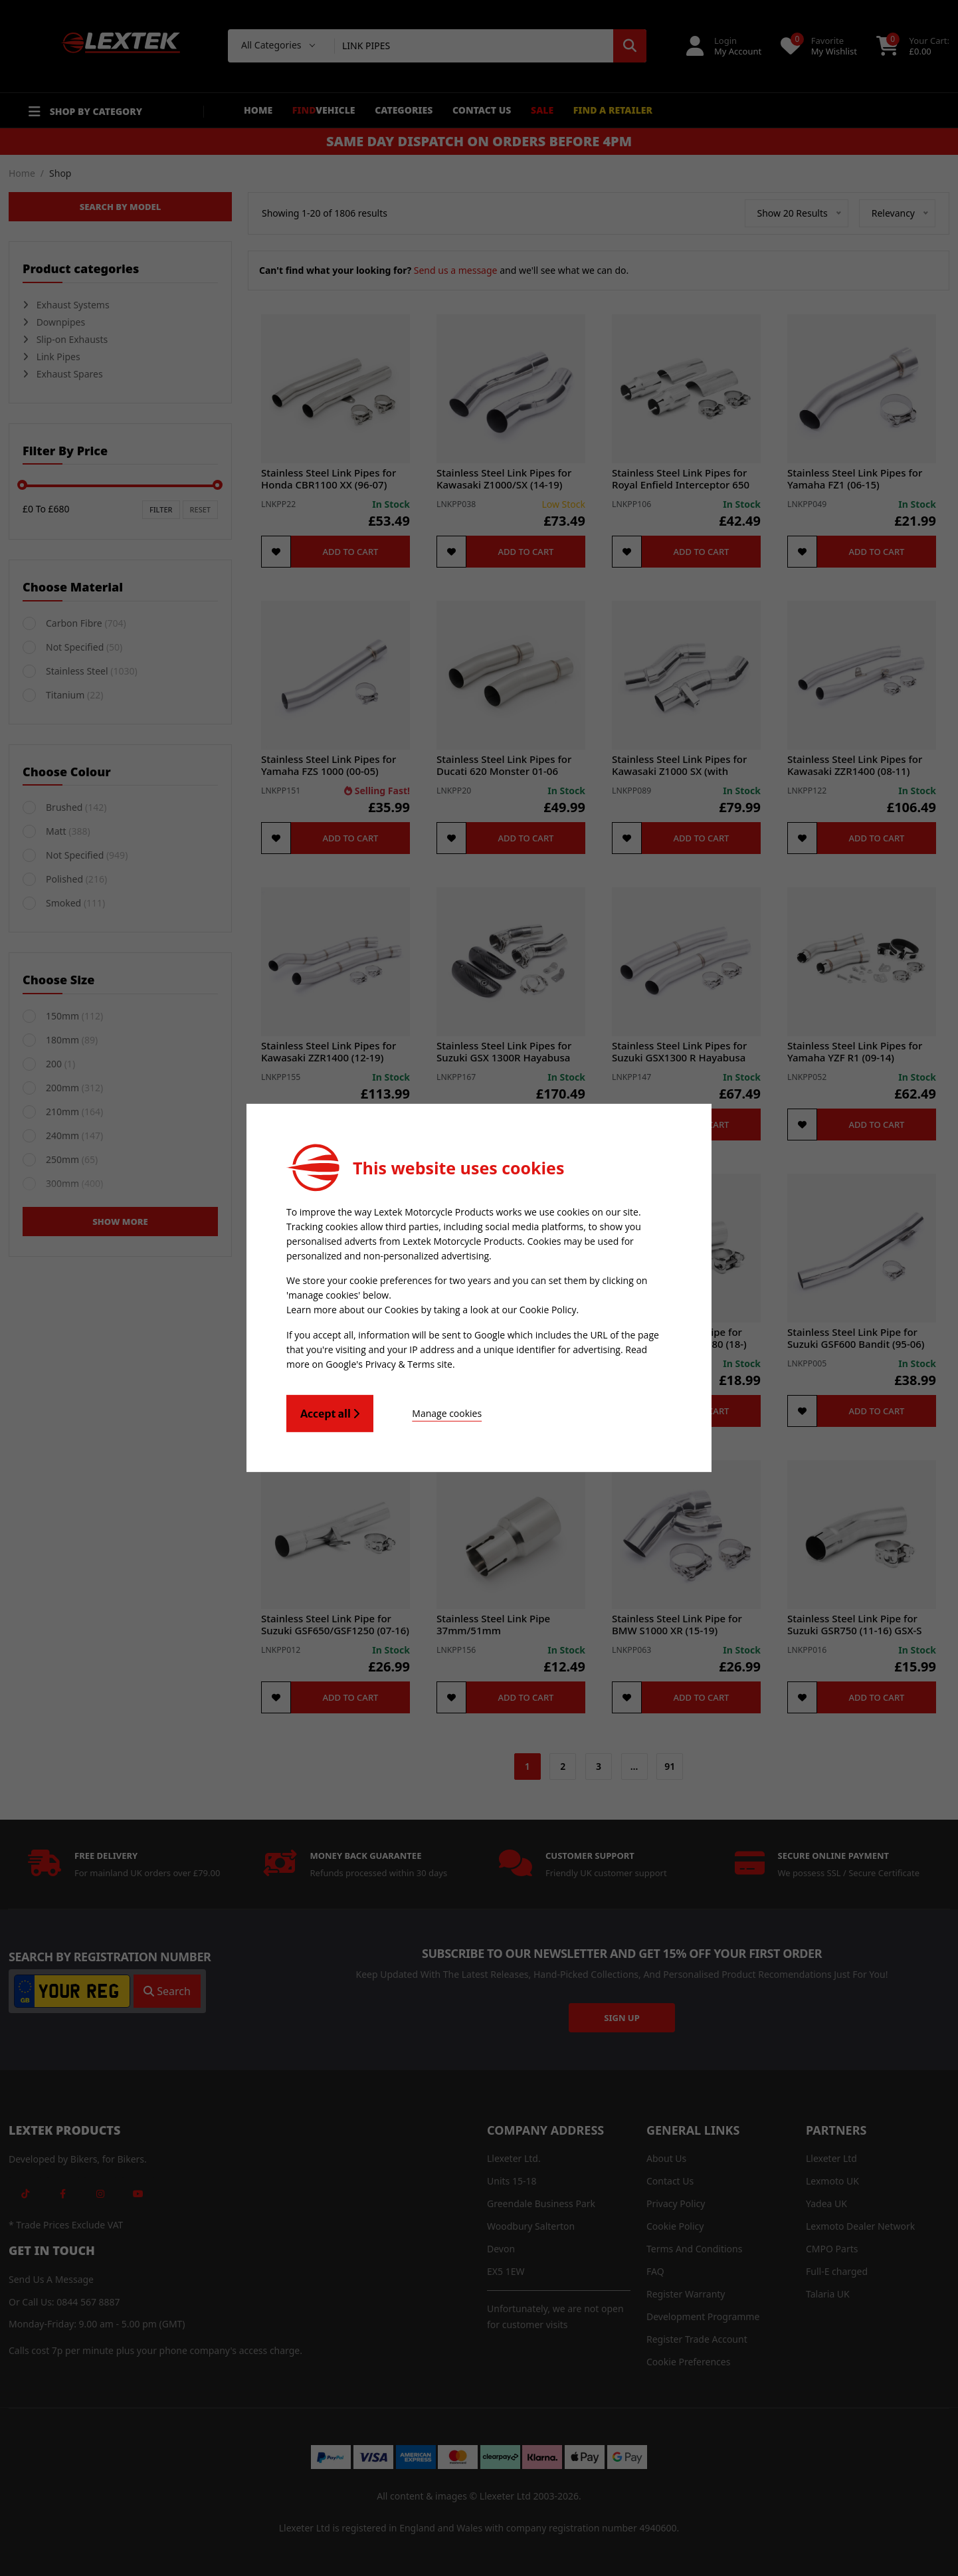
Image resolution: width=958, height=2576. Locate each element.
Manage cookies (447, 1413)
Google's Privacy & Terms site (389, 1364)
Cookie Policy (548, 1310)
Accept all (329, 1413)
